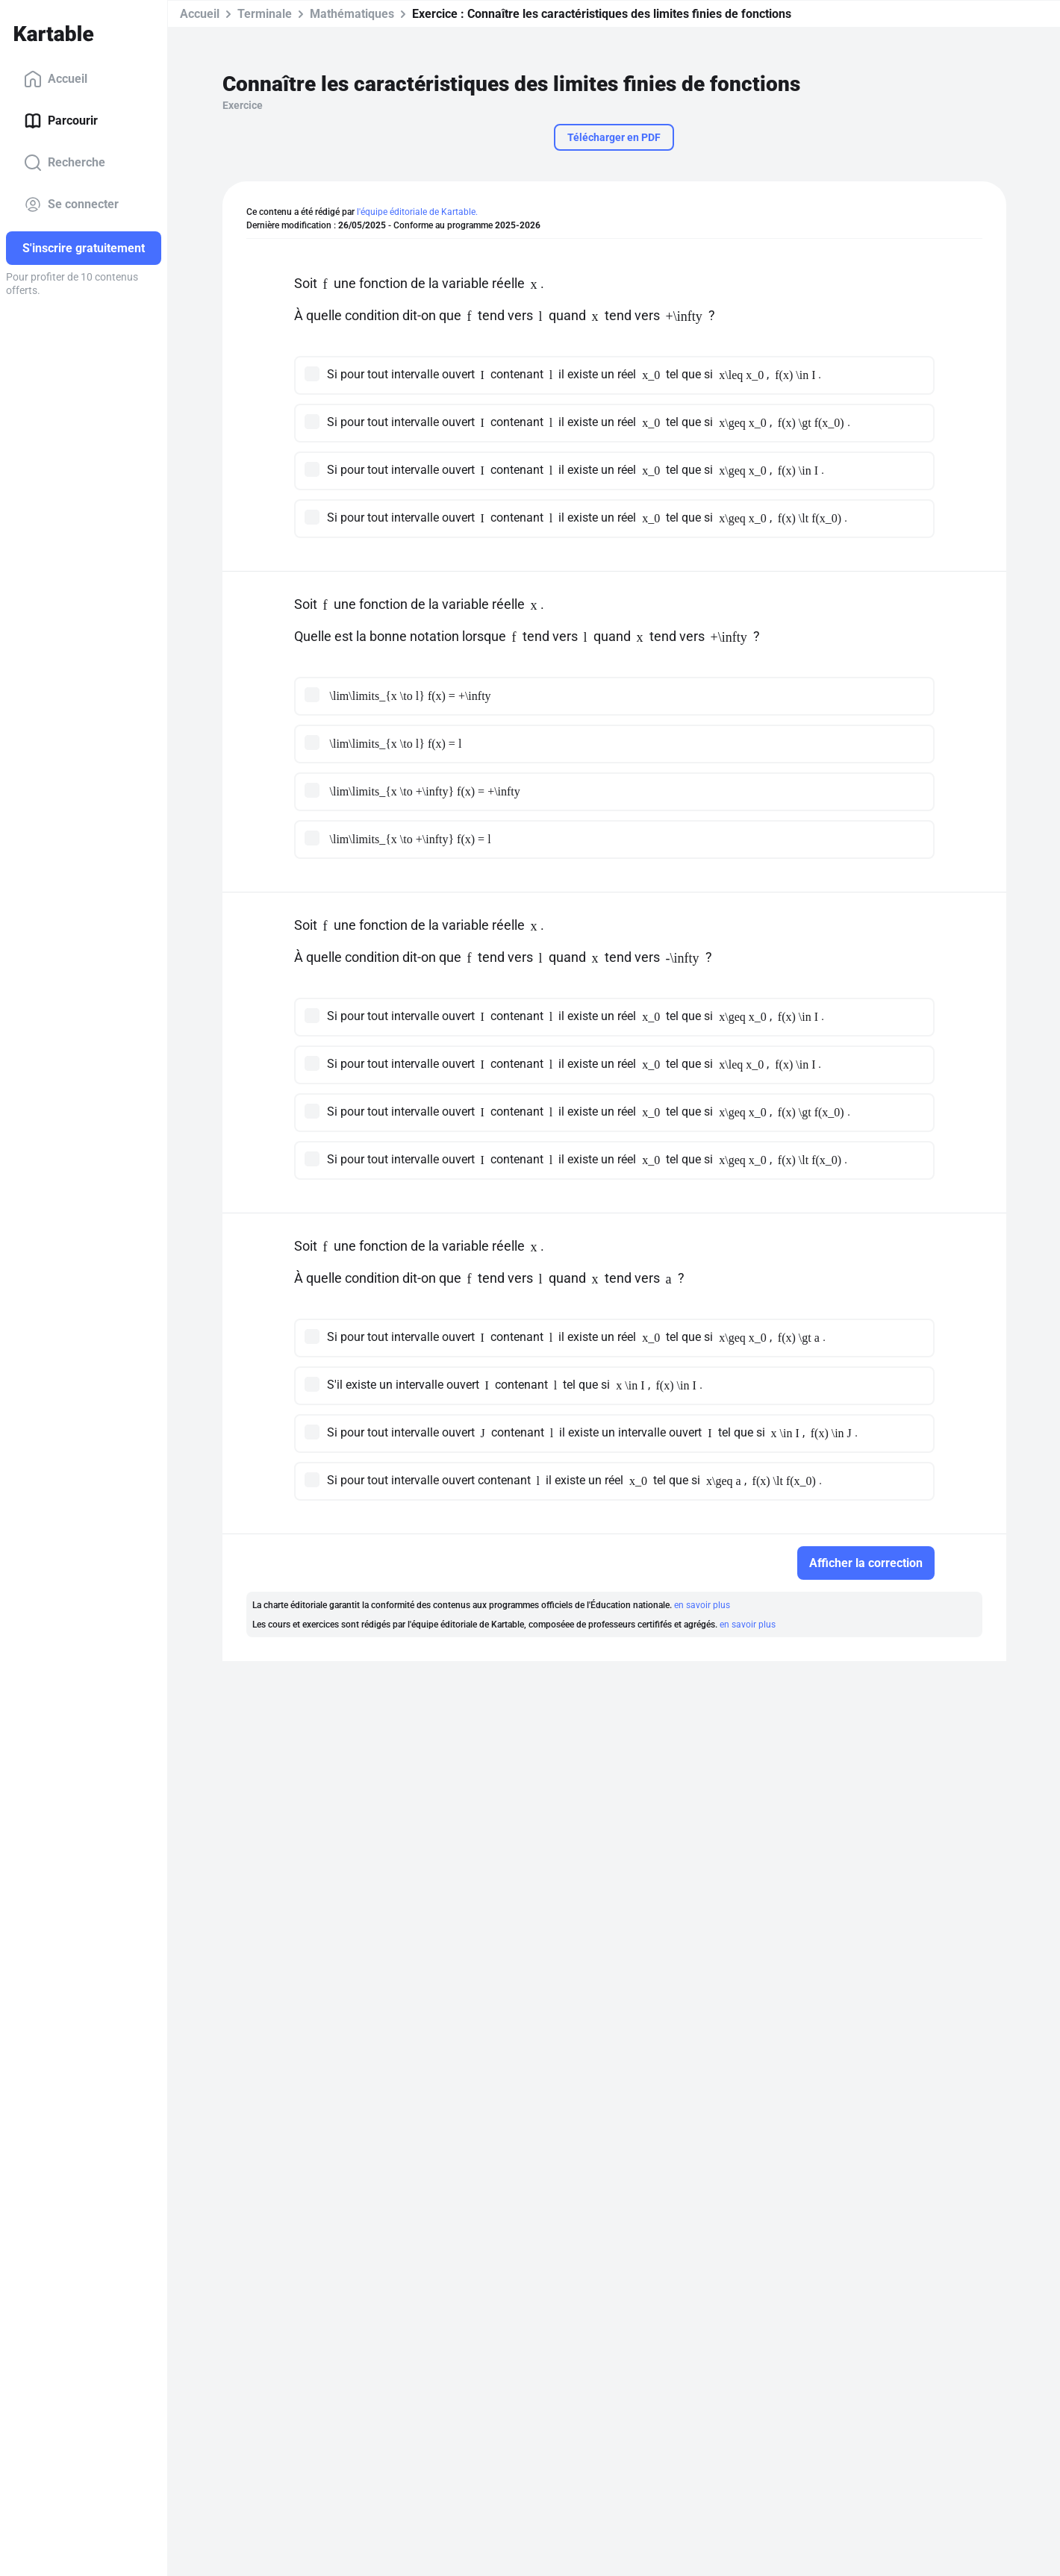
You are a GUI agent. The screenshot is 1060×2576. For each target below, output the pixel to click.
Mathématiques (352, 14)
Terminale (264, 14)
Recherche (64, 163)
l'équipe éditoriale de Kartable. (417, 212)
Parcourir (61, 121)
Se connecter (71, 204)
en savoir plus (702, 1605)
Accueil (55, 79)
